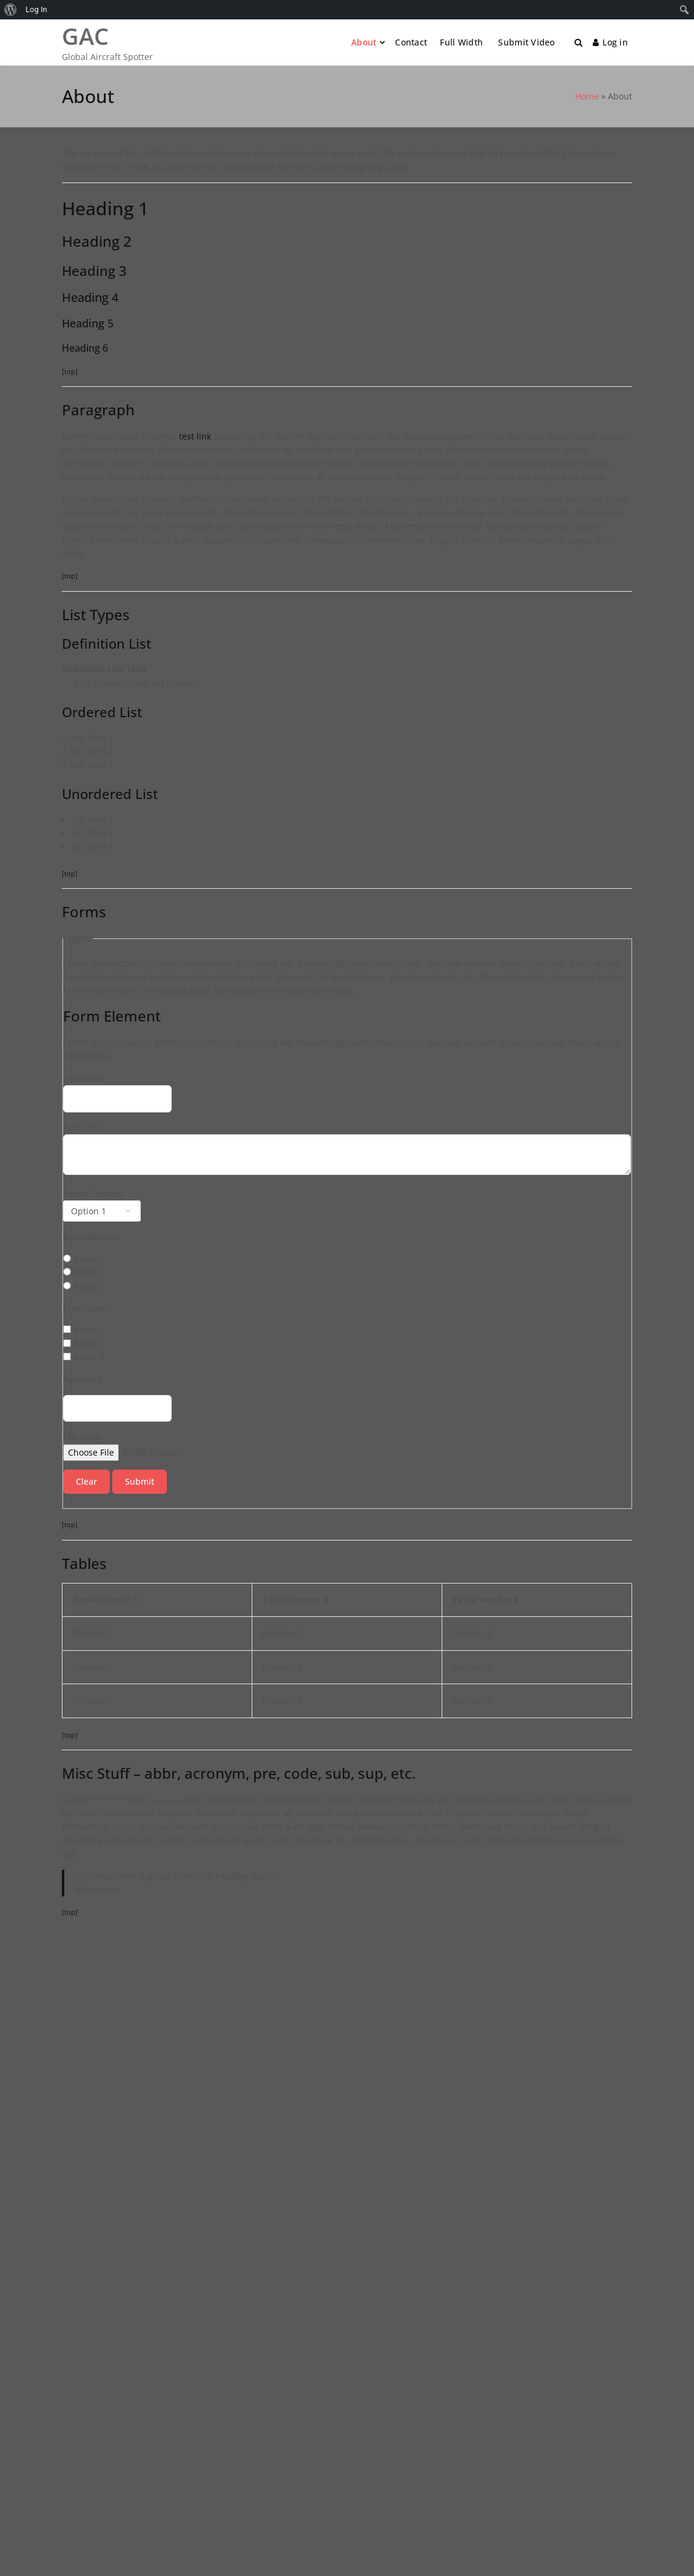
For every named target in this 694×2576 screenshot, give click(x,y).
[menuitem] (10, 9)
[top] (70, 371)
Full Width (461, 42)
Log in (610, 42)
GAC (85, 36)
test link (195, 436)
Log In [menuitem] (36, 9)
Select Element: (94, 1193)
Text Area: (83, 1127)
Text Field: (83, 1078)
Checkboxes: (88, 1308)
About (363, 42)
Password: (83, 1379)
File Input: (83, 1436)
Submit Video (525, 42)
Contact (411, 42)
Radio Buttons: (93, 1236)
